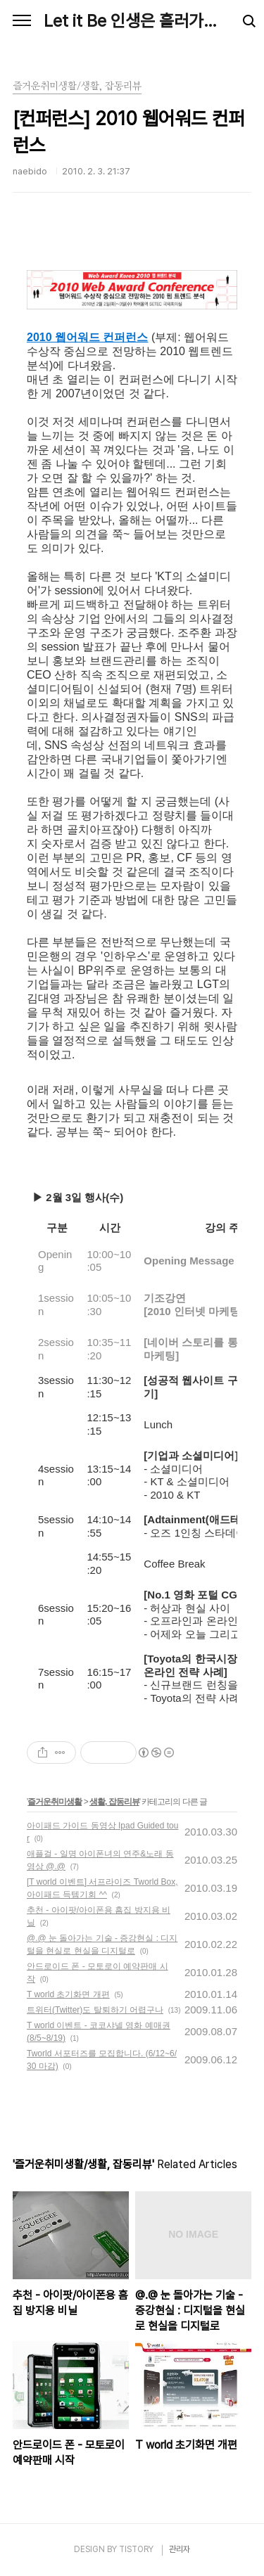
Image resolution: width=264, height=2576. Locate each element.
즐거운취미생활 (54, 1802)
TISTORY (136, 2549)
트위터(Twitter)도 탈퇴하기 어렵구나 (95, 2010)
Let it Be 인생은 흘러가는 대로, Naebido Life (132, 21)
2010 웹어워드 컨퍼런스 (87, 337)
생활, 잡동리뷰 (114, 1802)
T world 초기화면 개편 (68, 1994)
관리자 (179, 2549)
